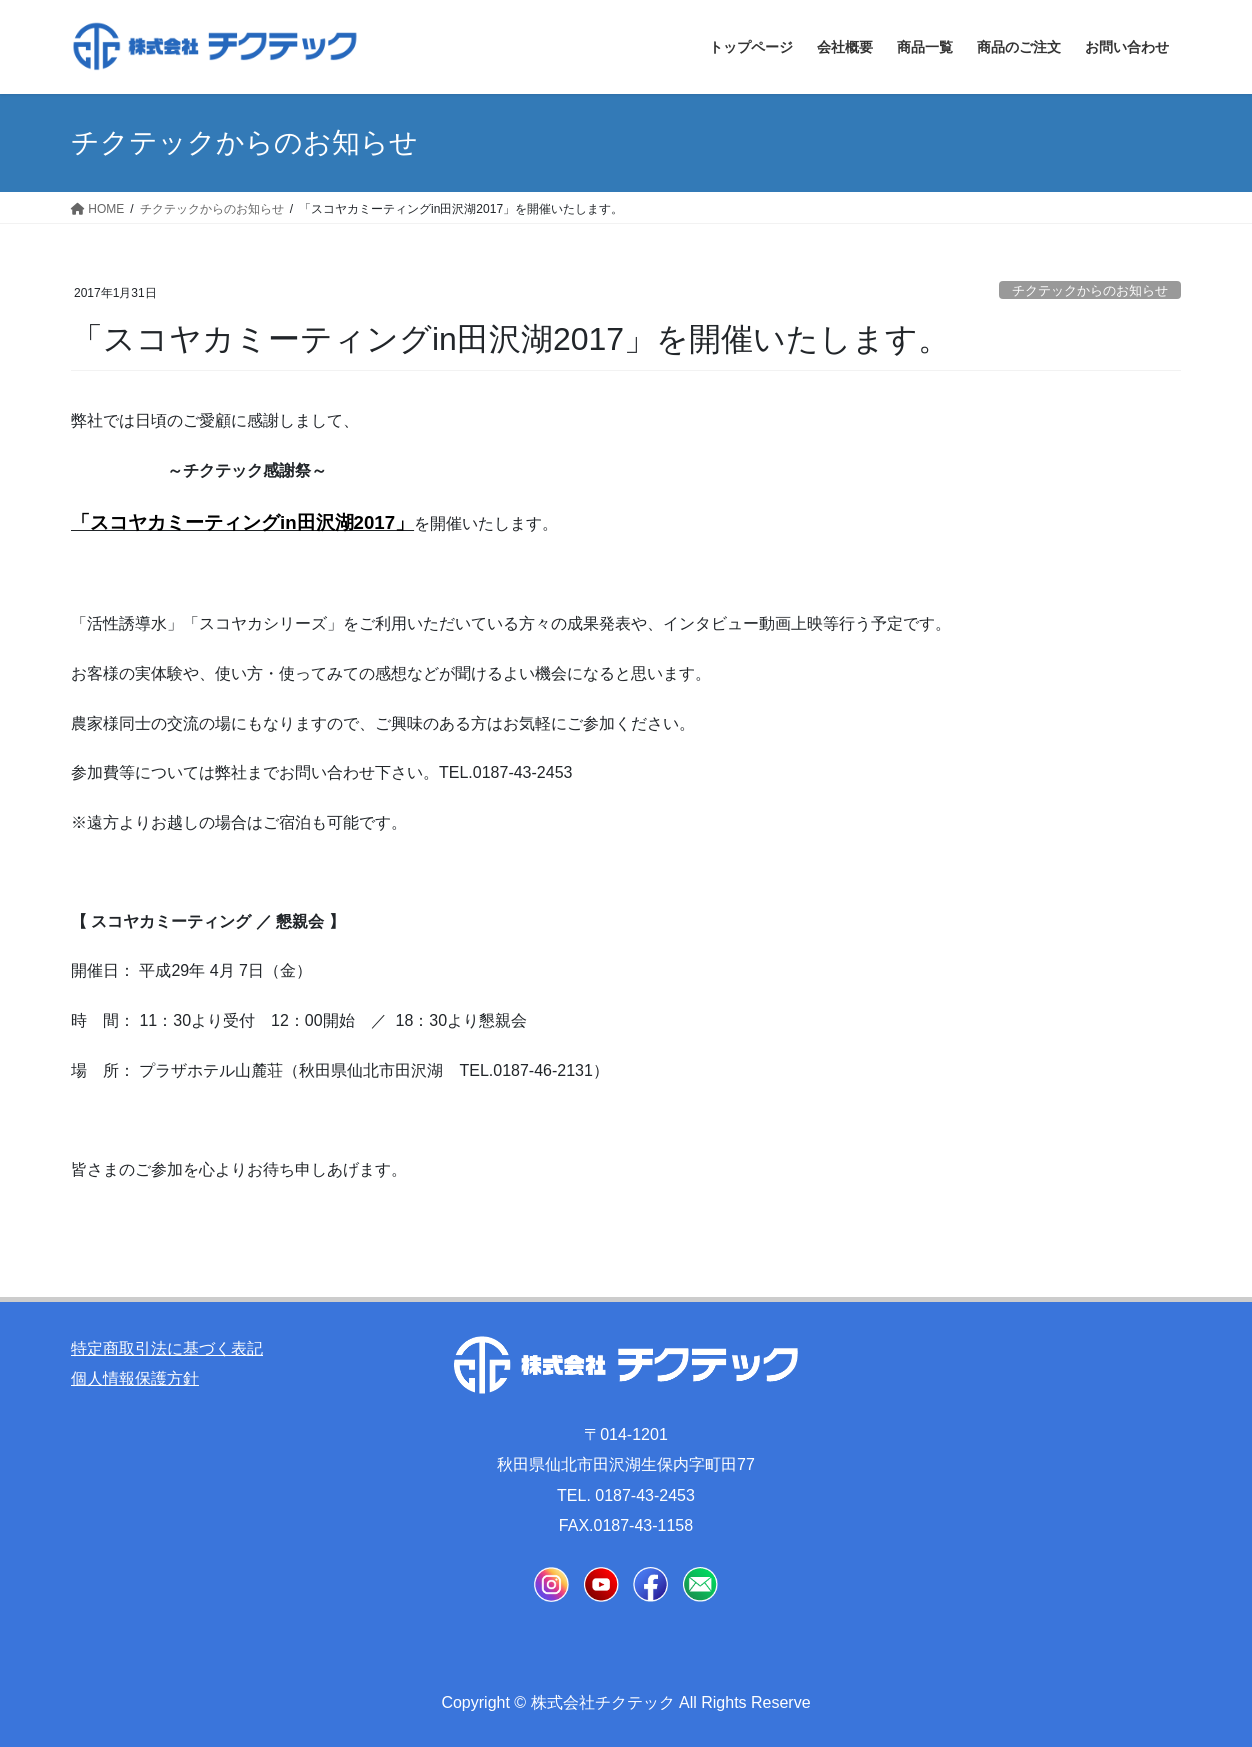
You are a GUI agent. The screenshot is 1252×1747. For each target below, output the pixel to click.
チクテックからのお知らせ (1090, 290)
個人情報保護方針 (135, 1378)
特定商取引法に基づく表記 (167, 1348)
